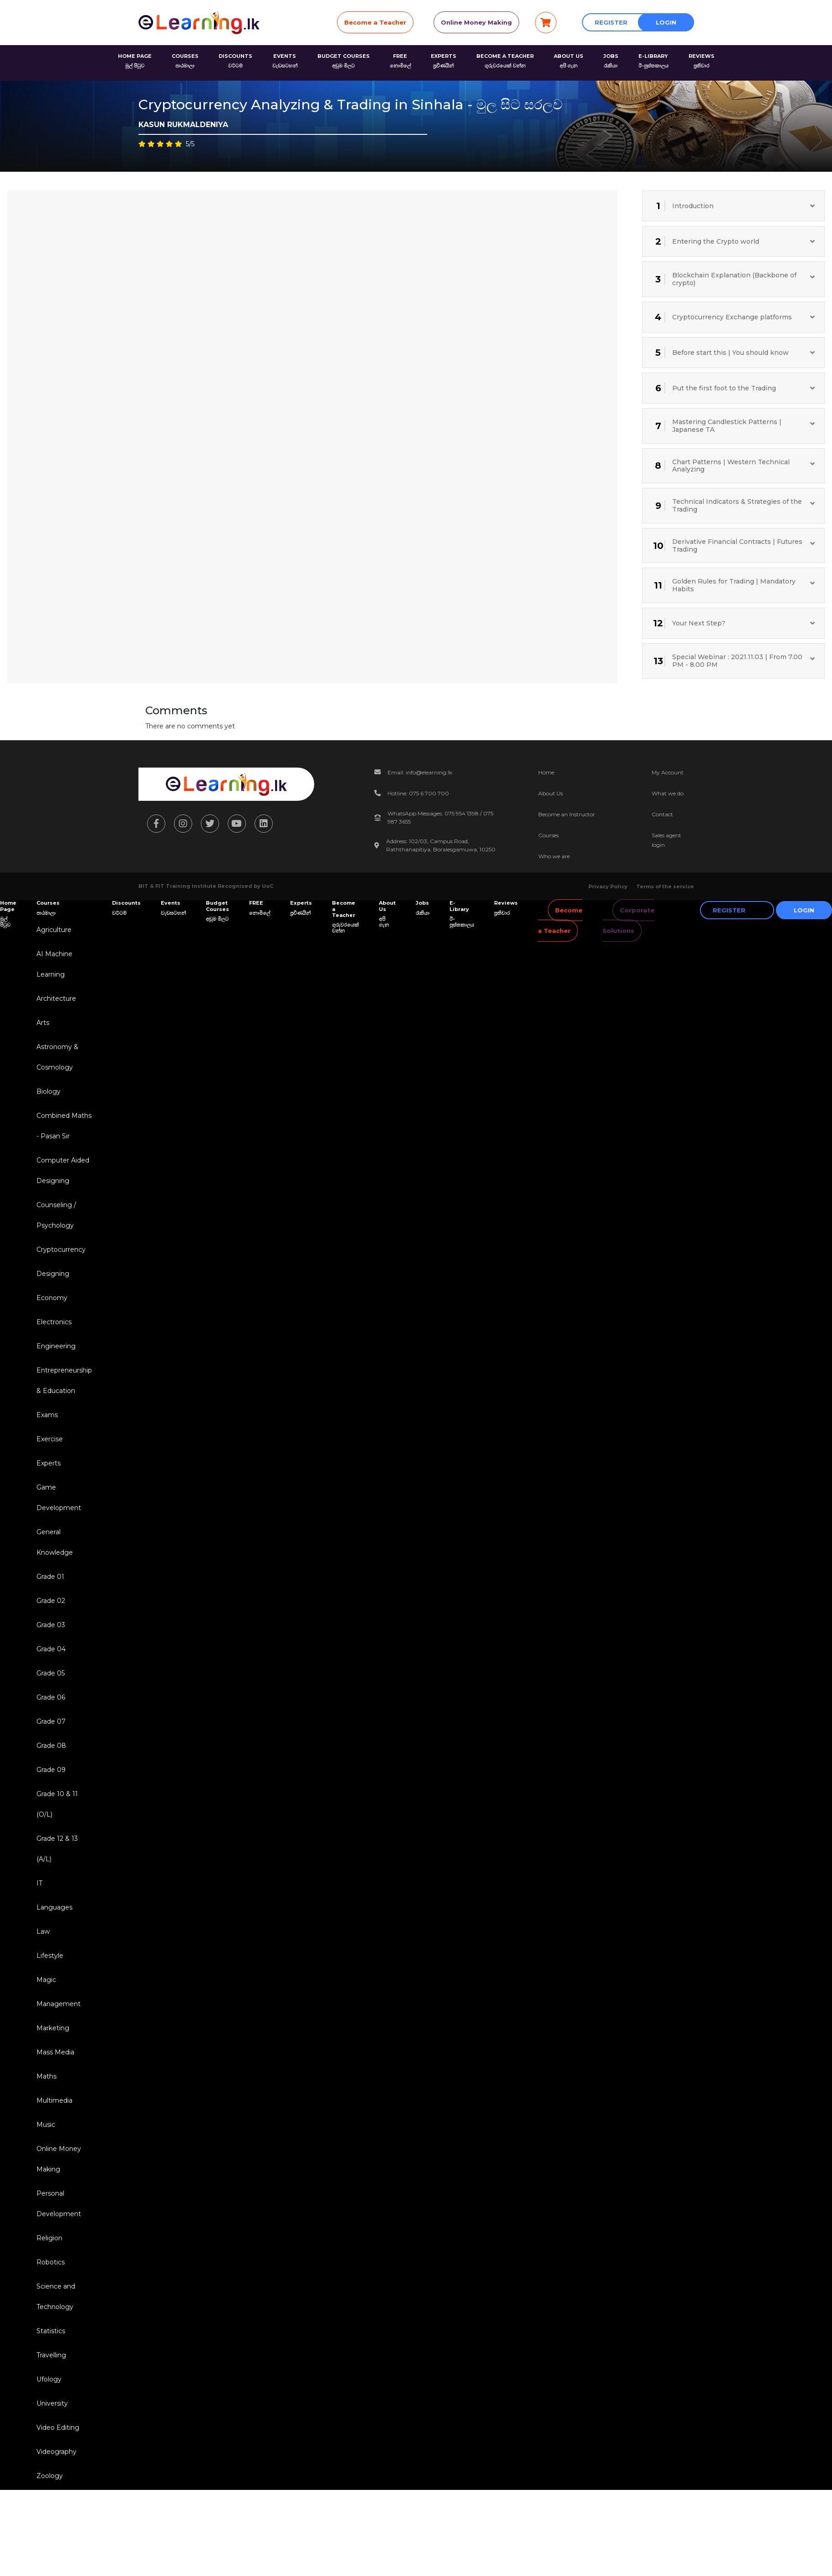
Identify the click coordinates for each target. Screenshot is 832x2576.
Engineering (56, 1346)
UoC (267, 886)
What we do (668, 793)
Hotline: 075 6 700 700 (418, 793)
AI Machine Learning (54, 964)
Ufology (48, 2379)
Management (58, 2004)
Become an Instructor (566, 814)
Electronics (53, 1322)
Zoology (49, 2476)
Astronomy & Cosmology (57, 1057)
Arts (42, 1023)
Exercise (49, 1439)
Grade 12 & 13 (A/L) (57, 1848)
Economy (51, 1298)
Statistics (50, 2331)
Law (43, 1931)
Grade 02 (50, 1601)
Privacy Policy (608, 886)
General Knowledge (54, 1542)
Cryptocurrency (61, 1249)
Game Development (58, 1497)
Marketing (52, 2028)
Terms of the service (665, 886)
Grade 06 (50, 1697)
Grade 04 (51, 1649)
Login (666, 22)
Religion (49, 2238)
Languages (54, 1907)
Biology (48, 1091)
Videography (56, 2452)
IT (39, 1883)
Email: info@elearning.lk (420, 772)
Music (45, 2124)
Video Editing (57, 2427)
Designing (52, 1274)
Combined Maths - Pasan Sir (64, 1125)
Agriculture (53, 930)
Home (546, 772)
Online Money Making (476, 22)
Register (611, 22)
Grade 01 (50, 1576)
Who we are (554, 856)
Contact (662, 814)
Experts (48, 1463)
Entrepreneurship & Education (64, 1380)
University (52, 2403)
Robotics (50, 2262)
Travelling (51, 2355)
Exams (47, 1415)
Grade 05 (50, 1673)
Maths (46, 2076)
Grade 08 (51, 1745)
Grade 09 (51, 1770)
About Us (550, 793)
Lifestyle (49, 1955)
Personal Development (58, 2203)
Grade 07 (51, 1721)
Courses (548, 835)
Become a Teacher (375, 22)
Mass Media (55, 2052)
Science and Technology (55, 2296)
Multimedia (54, 2100)
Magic (46, 1980)
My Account (668, 772)
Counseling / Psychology (56, 1215)
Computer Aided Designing (62, 1170)
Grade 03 (50, 1625)
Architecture (56, 998)
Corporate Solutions (628, 920)
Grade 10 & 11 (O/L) (57, 1804)
